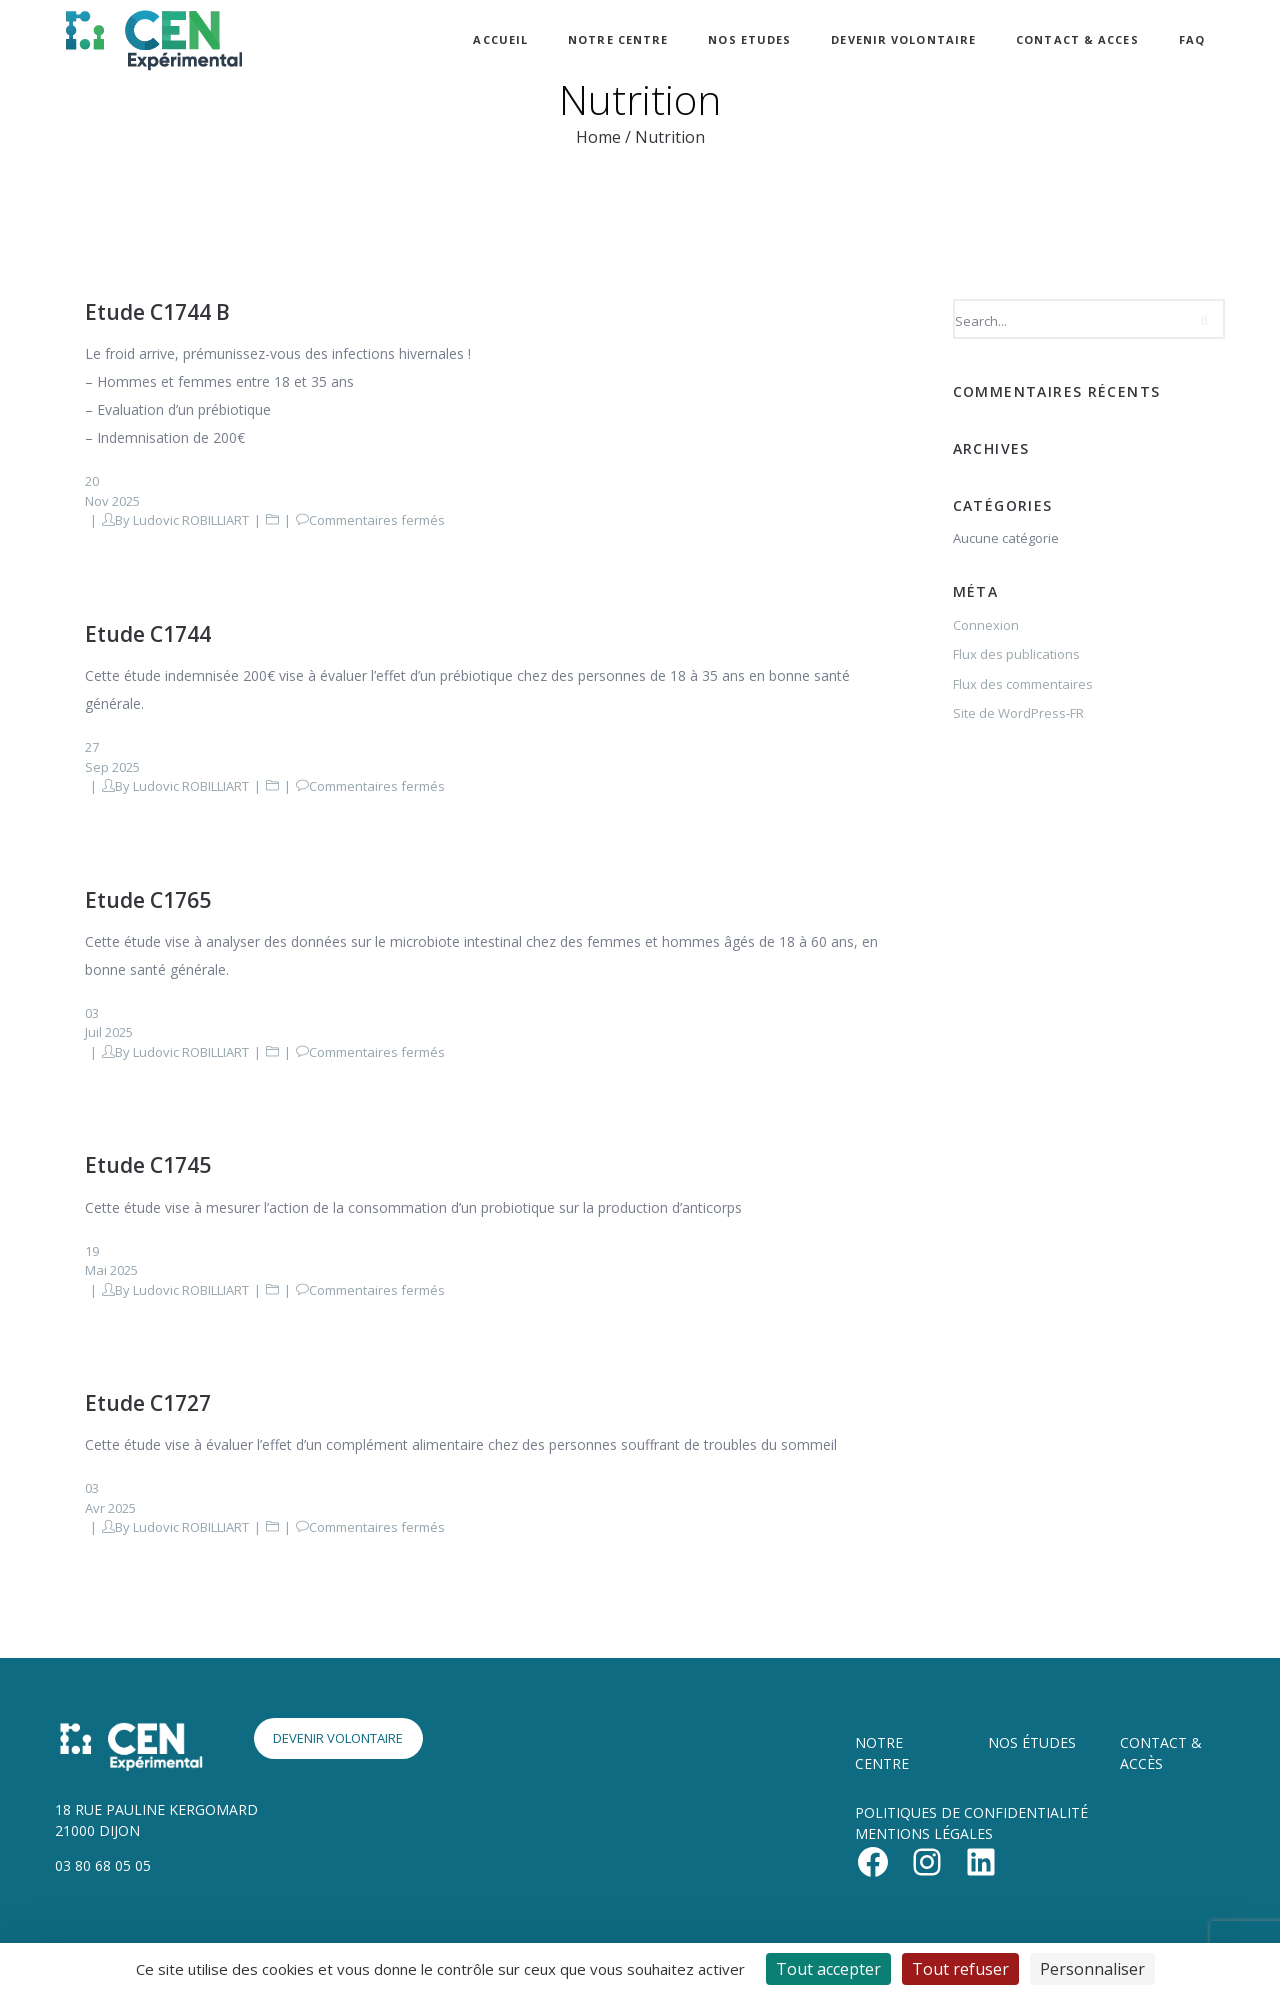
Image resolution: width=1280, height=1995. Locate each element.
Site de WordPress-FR (1018, 713)
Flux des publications (1016, 654)
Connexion (986, 625)
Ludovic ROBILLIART (191, 520)
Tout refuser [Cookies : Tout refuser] (960, 1969)
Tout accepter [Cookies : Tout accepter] (828, 1969)
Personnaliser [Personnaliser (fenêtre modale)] (1092, 1969)
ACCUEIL (500, 39)
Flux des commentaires (1023, 684)
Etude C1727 (148, 1403)
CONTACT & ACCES (1077, 39)
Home (598, 137)
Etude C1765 (148, 900)
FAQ (1192, 39)
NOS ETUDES (749, 39)
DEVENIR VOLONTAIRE (903, 39)
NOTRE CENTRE (618, 39)
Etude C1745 (148, 1165)
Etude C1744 (148, 634)
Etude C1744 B (157, 312)
